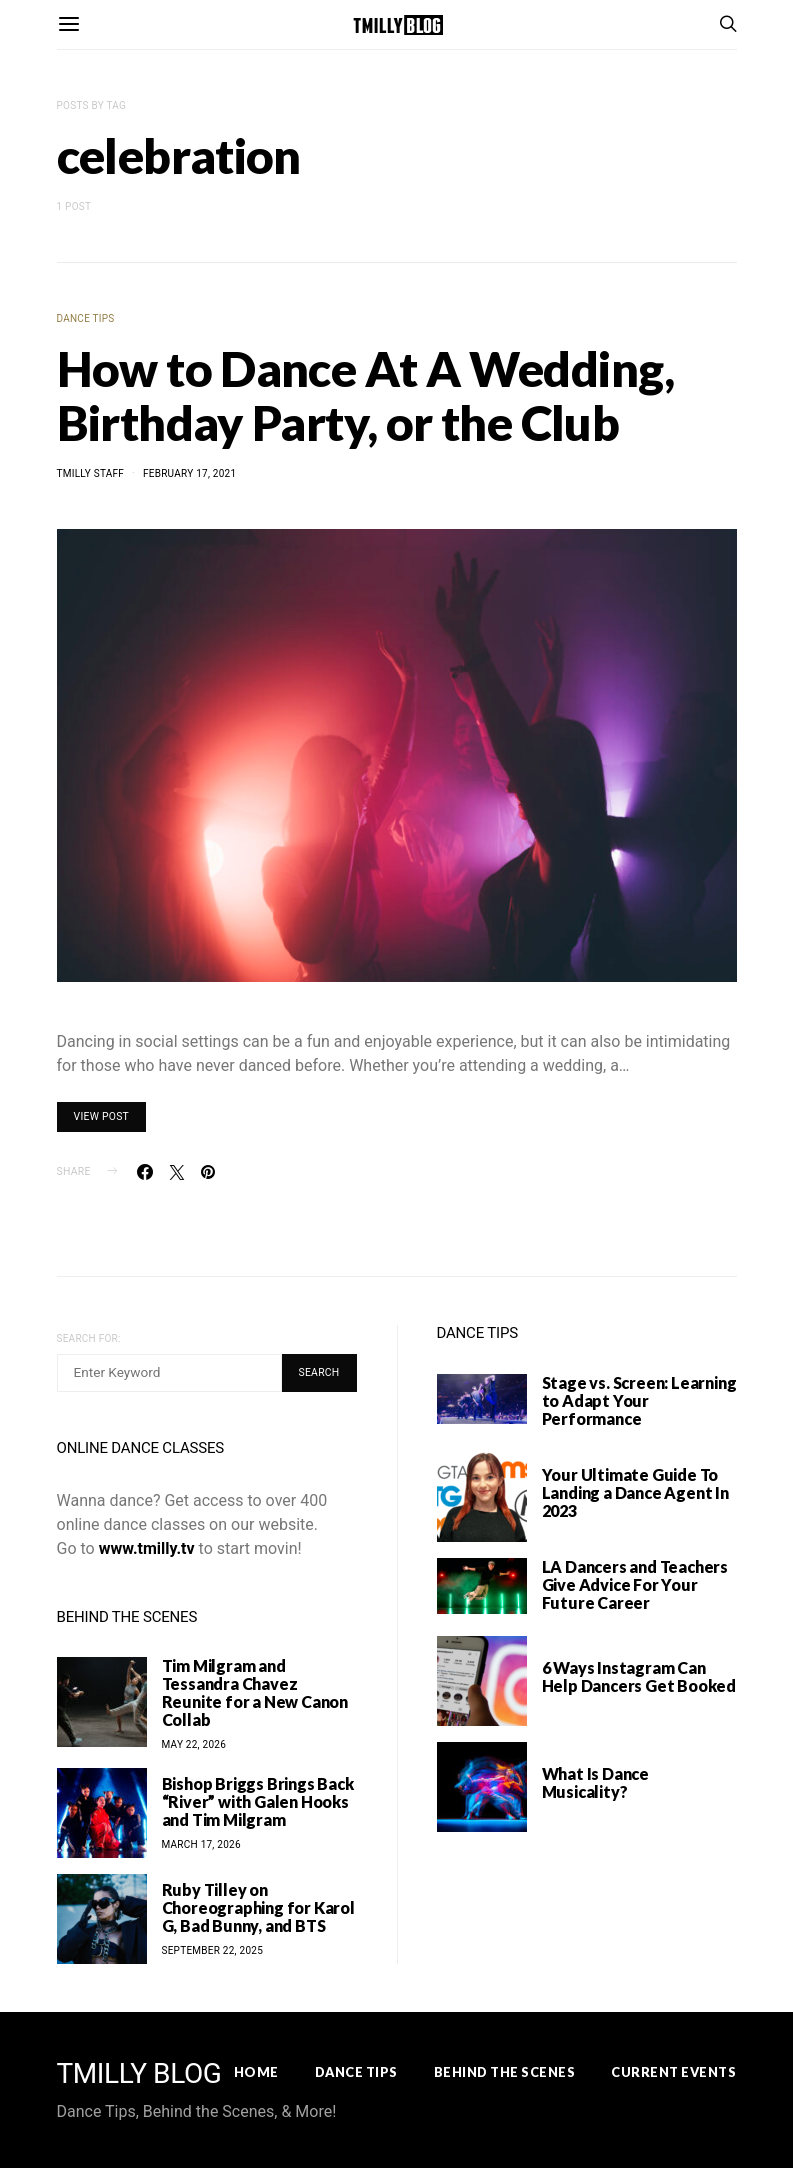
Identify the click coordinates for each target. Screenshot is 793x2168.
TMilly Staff (91, 473)
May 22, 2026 (194, 1744)
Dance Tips (86, 318)
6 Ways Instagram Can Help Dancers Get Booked (639, 1676)
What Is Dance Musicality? (595, 1782)
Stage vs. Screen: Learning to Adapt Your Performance (639, 1400)
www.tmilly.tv (147, 1548)
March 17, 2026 (201, 1844)
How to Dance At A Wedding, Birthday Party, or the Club (365, 395)
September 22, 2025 (213, 1950)
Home (256, 2072)
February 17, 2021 (189, 473)
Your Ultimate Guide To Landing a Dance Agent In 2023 (635, 1492)
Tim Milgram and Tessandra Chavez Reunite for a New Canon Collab (255, 1692)
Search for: (89, 1338)
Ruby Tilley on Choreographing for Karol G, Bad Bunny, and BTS (258, 1907)
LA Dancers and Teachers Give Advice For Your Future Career (635, 1584)
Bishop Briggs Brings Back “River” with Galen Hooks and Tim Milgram (258, 1801)
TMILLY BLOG (139, 2074)
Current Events (673, 2072)
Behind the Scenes (505, 2072)
